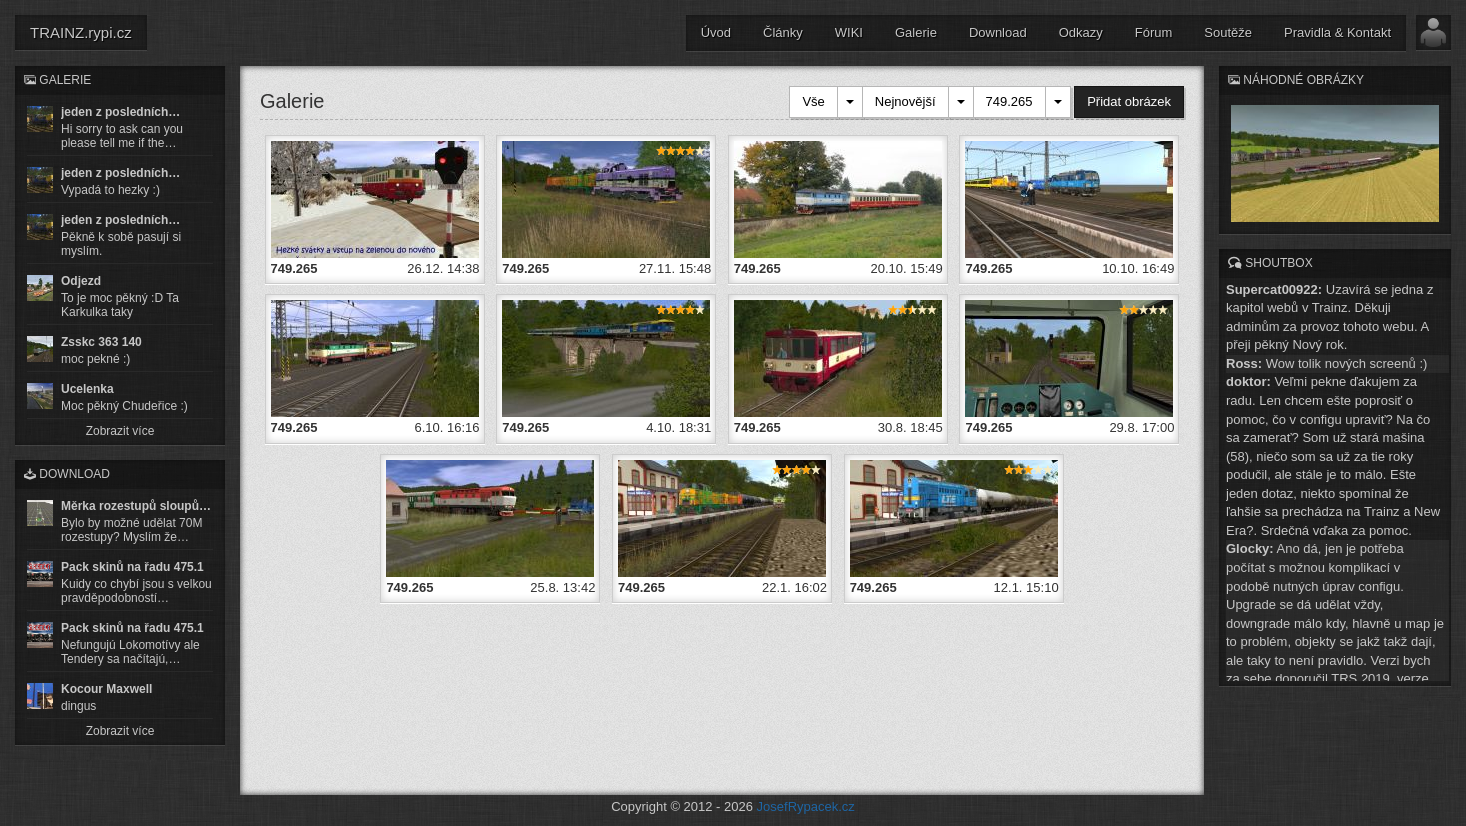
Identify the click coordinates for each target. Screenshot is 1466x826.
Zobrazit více (120, 431)
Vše (813, 101)
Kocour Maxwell (106, 689)
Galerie (916, 32)
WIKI (849, 32)
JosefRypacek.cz (806, 806)
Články (783, 32)
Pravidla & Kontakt (1337, 32)
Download (998, 32)
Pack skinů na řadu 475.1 (132, 567)
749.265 (1009, 101)
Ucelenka (87, 389)
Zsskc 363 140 (101, 342)
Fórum (1154, 32)
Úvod (716, 32)
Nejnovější (905, 101)
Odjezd (81, 281)
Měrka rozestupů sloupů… (136, 506)
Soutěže (1228, 32)
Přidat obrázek (1129, 101)
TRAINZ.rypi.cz (81, 32)
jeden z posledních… (120, 112)
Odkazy (1081, 32)
